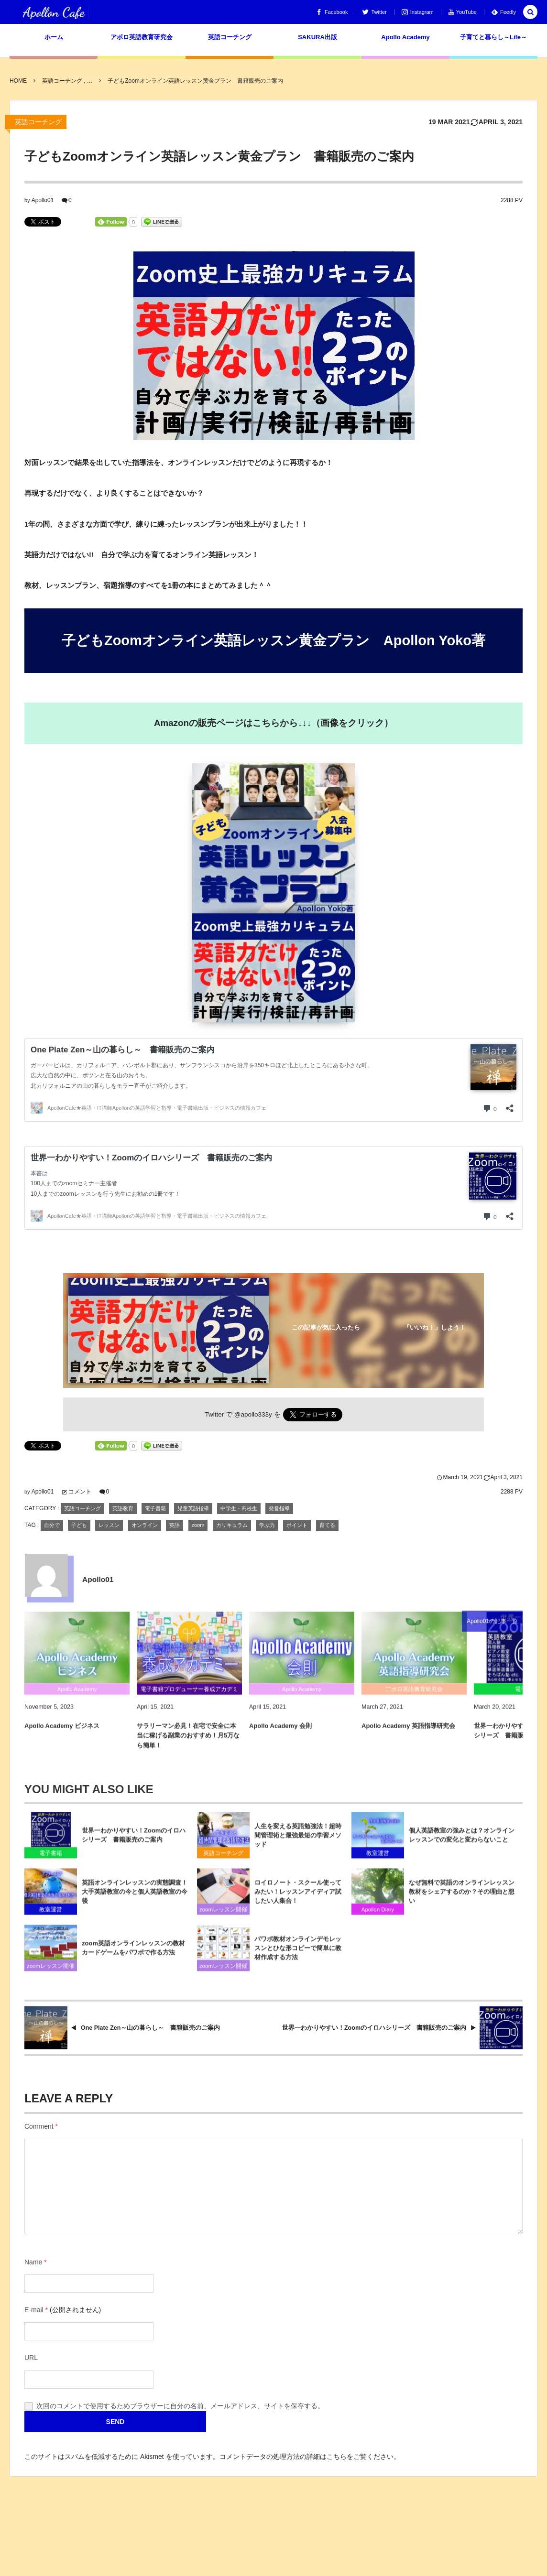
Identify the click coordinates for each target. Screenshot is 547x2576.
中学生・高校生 (238, 1508)
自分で (52, 1525)
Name (33, 2262)
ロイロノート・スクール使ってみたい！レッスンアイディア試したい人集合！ (297, 1899)
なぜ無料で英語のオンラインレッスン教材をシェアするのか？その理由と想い (461, 1899)
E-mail (34, 2310)
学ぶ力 (267, 1525)
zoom (198, 1525)
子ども (79, 1525)
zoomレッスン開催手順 (223, 1918)
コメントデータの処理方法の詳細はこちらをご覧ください (306, 2456)
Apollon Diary (377, 1917)
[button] (530, 13)
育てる (327, 1525)
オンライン (144, 1525)
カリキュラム (232, 1525)
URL (31, 2357)
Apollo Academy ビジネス (61, 1733)
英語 (174, 1525)
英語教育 (122, 1508)
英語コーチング (38, 122)
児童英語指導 (193, 1508)
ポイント (296, 1525)
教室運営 (377, 1860)
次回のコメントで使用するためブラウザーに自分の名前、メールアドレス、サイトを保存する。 (180, 2406)
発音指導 (279, 1508)
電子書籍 (155, 1508)
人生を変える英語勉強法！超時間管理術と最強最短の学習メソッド (297, 1842)
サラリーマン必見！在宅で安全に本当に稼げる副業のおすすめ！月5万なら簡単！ (188, 1743)
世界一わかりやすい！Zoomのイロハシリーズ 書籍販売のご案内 (134, 1842)
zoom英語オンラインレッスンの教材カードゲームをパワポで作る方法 (133, 1955)
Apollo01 (43, 200)
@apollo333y (253, 1414)
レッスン (109, 1525)
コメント (79, 1491)
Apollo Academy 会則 (280, 1733)
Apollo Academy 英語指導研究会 (408, 1733)
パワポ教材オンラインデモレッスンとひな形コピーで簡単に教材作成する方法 (297, 1955)
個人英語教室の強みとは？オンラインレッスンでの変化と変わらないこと (461, 1842)
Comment (39, 2126)
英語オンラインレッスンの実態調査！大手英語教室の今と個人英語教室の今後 (134, 1899)
